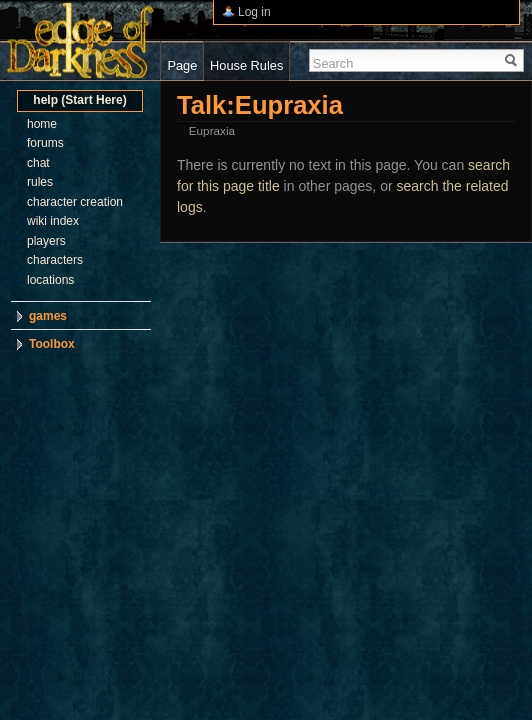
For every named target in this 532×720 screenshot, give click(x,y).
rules (40, 182)
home (42, 124)
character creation (75, 202)
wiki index (53, 221)
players (46, 241)
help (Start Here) (79, 100)
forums (45, 143)
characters (55, 260)
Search (333, 63)
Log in (254, 12)
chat (38, 163)
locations (50, 280)
